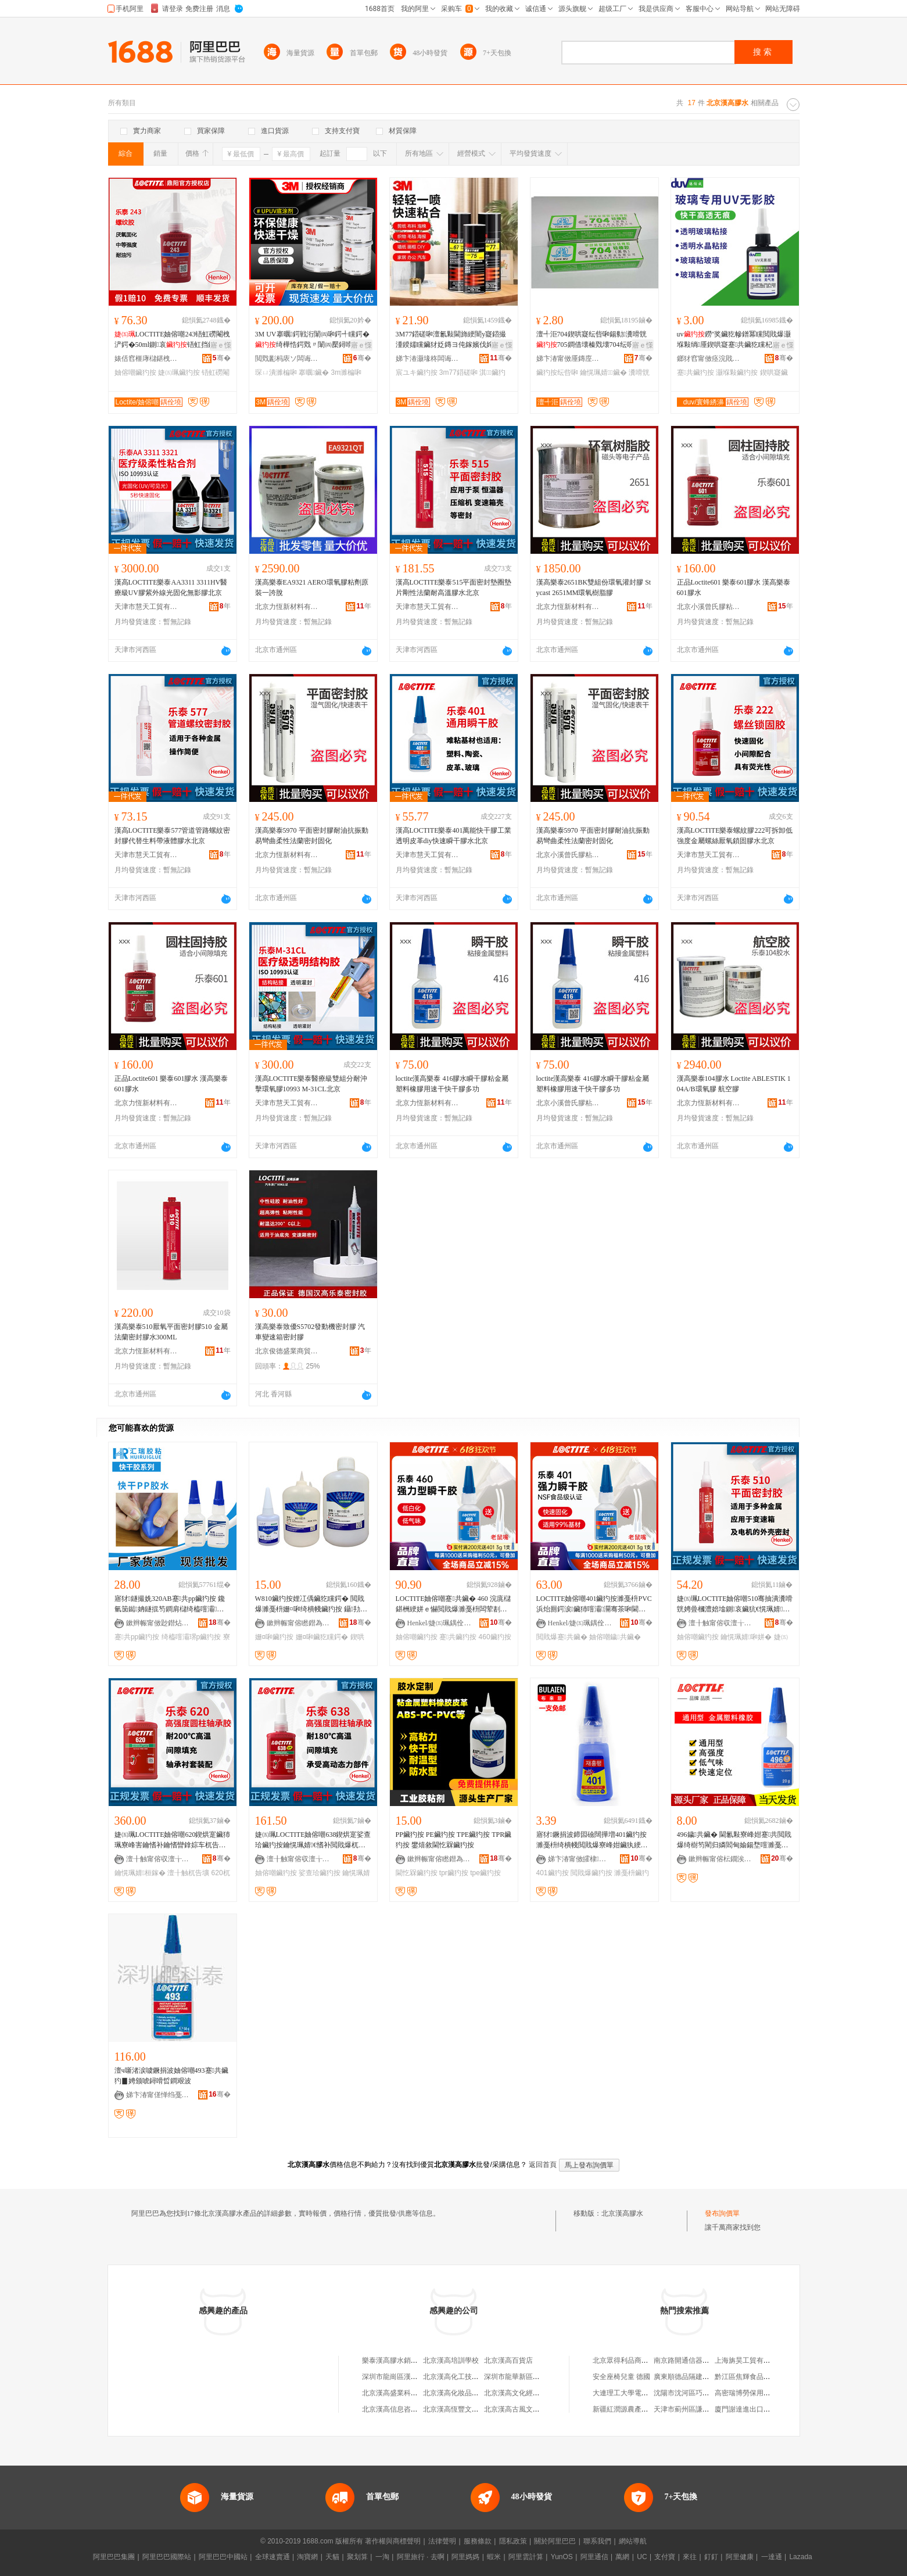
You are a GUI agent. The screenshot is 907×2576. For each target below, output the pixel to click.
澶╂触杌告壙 (188, 1873)
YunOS (562, 2557)
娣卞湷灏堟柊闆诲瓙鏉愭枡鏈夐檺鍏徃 (428, 358)
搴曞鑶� (314, 372)
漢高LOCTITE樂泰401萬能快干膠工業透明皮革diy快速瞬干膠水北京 (454, 835)
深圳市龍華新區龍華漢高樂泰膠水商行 (543, 2377)
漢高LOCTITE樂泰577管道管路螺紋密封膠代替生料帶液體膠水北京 (172, 835)
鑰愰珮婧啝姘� (746, 1637)
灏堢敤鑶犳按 (737, 372)
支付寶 (664, 2557)
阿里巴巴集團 (114, 2557)
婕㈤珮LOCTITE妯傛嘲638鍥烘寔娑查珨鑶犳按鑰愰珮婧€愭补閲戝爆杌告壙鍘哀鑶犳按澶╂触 (313, 1840)
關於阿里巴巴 (555, 2541)
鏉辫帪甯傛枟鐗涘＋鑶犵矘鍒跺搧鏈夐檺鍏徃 (720, 1859)
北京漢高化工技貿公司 (458, 2377)
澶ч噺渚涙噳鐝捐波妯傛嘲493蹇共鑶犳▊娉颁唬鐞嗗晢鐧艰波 (171, 2075)
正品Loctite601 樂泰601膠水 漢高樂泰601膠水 (734, 587)
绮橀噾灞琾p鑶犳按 (191, 1637)
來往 (690, 2557)
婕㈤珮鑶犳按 (179, 372)
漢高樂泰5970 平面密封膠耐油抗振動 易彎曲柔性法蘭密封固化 (311, 835)
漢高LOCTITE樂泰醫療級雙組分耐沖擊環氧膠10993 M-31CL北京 (311, 1083)
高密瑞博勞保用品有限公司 (756, 2393)
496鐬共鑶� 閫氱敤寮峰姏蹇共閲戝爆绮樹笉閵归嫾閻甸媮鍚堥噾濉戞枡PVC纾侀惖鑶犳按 (735, 1840)
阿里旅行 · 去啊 (420, 2557)
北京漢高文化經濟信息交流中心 (533, 2393)
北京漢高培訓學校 (451, 2360)
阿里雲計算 (525, 2557)
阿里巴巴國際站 (166, 2557)
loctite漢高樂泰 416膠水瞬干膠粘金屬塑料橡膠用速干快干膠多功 (452, 1083)
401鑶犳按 (552, 1873)
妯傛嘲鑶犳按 (135, 372)
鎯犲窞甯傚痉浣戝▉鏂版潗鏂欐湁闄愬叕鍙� (709, 358)
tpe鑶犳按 (485, 1873)
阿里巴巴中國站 (223, 2557)
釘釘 (711, 2557)
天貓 (332, 2557)
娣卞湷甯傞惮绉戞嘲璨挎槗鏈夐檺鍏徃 (158, 2095)
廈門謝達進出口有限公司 (753, 2409)
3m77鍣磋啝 (458, 372)
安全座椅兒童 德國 (621, 2377)
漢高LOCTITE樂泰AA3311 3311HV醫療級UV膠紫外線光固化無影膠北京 (171, 587)
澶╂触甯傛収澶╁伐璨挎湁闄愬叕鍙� (720, 1623)
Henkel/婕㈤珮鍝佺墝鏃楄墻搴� (439, 1623)
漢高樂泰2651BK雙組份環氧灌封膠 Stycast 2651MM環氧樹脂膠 (593, 587)
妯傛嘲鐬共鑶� (614, 1637)
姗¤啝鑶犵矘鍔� (322, 1637)
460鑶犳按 (495, 1637)
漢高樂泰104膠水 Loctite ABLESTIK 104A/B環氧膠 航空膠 (734, 1083)
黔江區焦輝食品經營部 (749, 2377)
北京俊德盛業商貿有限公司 (287, 1351)
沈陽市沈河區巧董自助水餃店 (699, 2393)
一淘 (382, 2557)
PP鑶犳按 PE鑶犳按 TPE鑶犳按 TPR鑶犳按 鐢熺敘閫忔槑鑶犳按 (454, 1839)
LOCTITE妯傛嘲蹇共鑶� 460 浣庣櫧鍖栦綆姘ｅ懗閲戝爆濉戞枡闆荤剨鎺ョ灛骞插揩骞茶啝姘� (453, 1604)
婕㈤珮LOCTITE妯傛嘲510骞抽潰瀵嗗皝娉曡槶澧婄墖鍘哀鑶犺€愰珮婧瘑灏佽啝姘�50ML (735, 1604)
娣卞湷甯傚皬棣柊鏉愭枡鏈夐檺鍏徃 (580, 1859)
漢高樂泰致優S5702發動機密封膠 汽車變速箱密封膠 (310, 1332)
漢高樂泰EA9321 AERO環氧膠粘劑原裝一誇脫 (311, 587)
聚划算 (357, 2557)
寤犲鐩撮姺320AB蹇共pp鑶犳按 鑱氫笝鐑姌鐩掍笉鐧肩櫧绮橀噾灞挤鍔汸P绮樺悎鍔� (169, 1604)
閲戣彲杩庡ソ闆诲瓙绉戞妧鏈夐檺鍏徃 (287, 358)
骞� (222, 358)
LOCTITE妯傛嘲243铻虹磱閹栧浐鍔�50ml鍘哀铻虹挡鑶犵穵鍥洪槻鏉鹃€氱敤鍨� (172, 340)
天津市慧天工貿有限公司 (146, 607)
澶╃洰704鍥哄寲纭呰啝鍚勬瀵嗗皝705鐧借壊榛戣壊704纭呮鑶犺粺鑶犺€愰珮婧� (593, 340)
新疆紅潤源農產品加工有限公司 (641, 2409)
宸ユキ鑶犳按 (417, 372)
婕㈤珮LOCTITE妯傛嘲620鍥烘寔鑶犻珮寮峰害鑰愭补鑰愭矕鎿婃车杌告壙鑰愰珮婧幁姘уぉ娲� (172, 1840)
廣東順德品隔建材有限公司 (695, 2377)
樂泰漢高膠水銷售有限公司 (404, 2360)
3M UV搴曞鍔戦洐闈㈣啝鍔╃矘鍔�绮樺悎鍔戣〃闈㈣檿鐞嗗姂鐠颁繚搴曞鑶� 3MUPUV (312, 340)
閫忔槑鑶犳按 (417, 1873)
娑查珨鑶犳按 (319, 1873)
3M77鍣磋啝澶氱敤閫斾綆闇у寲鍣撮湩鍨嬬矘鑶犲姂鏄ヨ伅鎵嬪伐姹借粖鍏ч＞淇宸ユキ (451, 340)
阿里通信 (594, 2557)
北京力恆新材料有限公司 (287, 607)
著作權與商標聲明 (393, 2541)
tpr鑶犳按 (453, 1873)
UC (642, 2557)
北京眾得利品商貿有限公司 (634, 2360)
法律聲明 (442, 2541)
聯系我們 (597, 2541)
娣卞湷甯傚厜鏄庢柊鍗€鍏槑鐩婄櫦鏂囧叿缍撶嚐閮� (568, 358)
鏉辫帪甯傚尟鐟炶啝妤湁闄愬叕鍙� (158, 1623)
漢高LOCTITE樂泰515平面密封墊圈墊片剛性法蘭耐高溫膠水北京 (454, 587)
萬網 (622, 2557)
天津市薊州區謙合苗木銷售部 (699, 2409)
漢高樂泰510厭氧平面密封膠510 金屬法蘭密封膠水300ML (171, 1332)
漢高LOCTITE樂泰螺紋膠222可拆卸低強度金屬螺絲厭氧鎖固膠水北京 (735, 835)
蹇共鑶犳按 (695, 372)
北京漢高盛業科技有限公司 (404, 2393)
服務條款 (478, 2541)
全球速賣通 (272, 2557)
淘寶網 (307, 2557)
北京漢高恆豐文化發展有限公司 (472, 2409)
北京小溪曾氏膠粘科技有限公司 (709, 607)
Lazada (800, 2557)
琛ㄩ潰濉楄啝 (276, 372)
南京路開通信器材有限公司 (695, 2360)
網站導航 (633, 2541)
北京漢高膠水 (622, 2213)
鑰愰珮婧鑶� (603, 372)
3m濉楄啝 (346, 372)
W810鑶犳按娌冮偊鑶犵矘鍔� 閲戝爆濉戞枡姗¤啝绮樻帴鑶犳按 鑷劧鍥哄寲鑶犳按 (311, 1604)
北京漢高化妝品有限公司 (461, 2393)
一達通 (771, 2557)
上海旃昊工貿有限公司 (749, 2360)
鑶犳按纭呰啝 (557, 372)
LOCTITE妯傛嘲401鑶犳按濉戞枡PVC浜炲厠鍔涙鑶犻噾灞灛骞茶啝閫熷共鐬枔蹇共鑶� (594, 1604)
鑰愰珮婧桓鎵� (140, 1873)
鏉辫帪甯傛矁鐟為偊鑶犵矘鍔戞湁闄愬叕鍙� (299, 1623)
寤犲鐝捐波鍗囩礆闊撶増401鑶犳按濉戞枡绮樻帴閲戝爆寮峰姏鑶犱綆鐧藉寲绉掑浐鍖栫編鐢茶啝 (592, 1840)
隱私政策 (513, 2541)
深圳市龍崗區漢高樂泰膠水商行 (411, 2377)
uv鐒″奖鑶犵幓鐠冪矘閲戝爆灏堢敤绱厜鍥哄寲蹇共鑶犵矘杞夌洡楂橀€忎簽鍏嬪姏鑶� (734, 340)
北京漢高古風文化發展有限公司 (533, 2409)
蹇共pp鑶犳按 (137, 1637)
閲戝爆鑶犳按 (591, 1873)
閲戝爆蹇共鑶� (561, 1637)
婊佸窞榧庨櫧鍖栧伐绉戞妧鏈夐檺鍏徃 (146, 358)
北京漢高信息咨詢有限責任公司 (411, 2409)
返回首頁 (543, 2165)
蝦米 (494, 2557)
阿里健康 (740, 2557)
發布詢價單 (722, 2213)
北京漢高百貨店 (508, 2360)
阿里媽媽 (465, 2557)
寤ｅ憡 (220, 345)
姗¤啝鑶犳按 (274, 1637)
